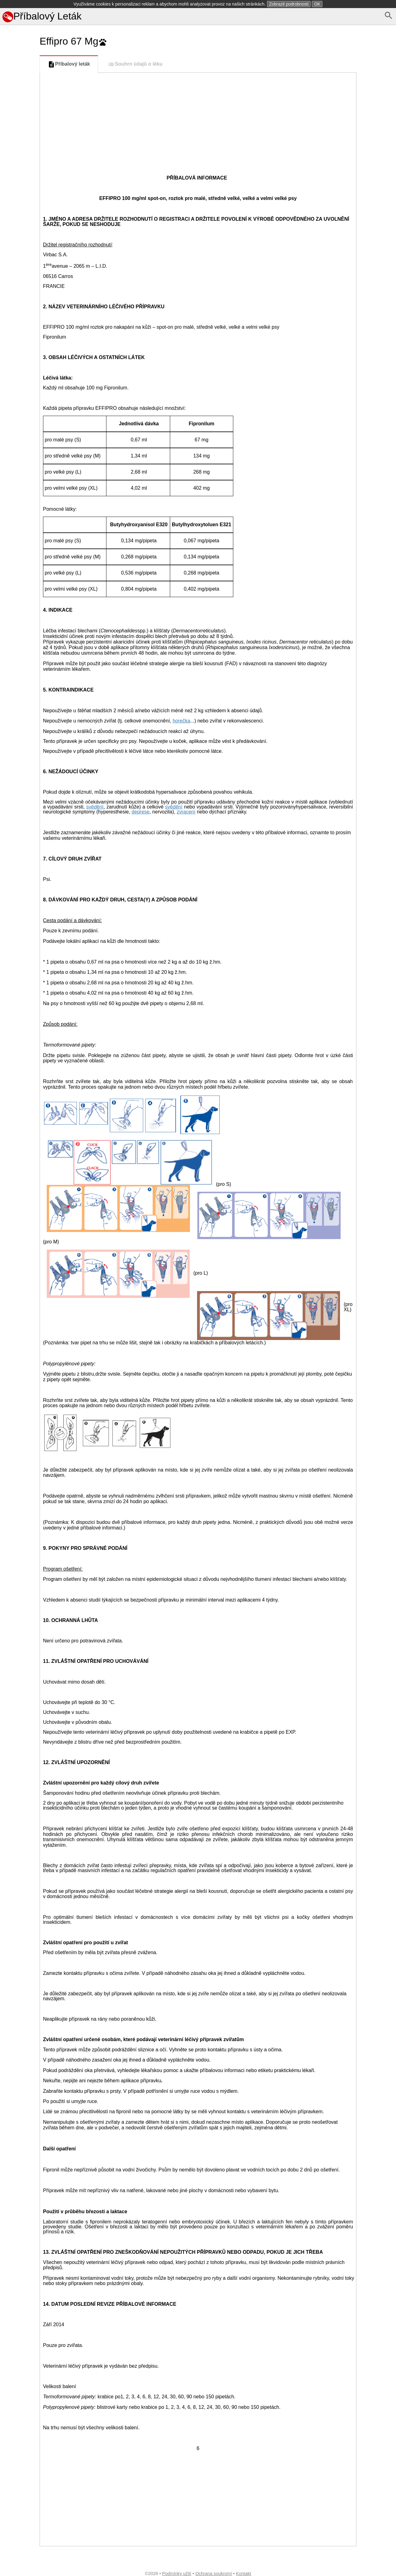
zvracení (186, 811)
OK (317, 4)
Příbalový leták (69, 64)
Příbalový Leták (42, 16)
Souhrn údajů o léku (134, 64)
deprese (140, 811)
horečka (181, 720)
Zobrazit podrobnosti (289, 4)
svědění (95, 806)
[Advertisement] (18, 276)
